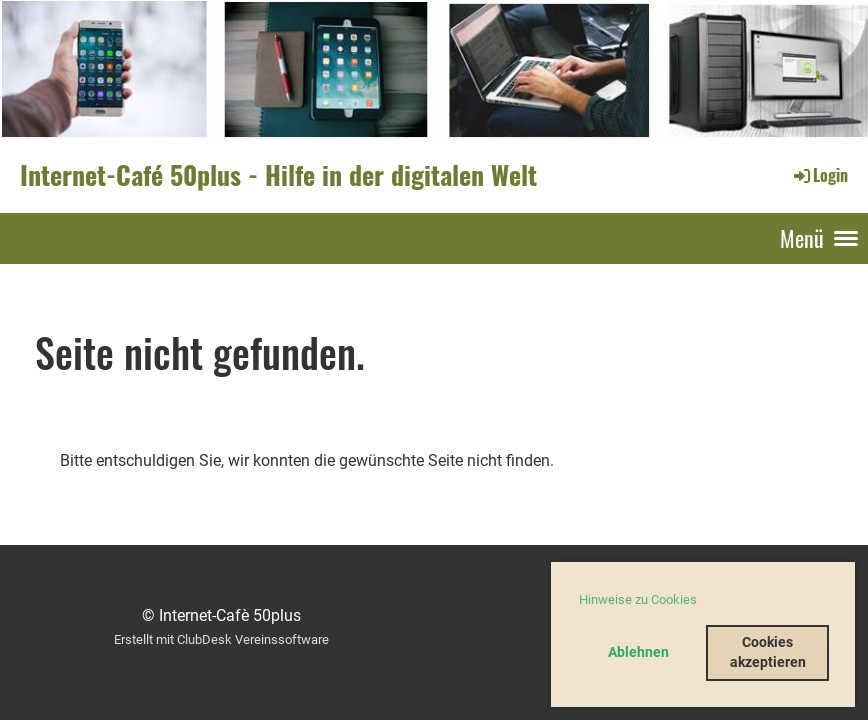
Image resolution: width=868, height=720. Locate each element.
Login (819, 175)
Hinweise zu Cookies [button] (638, 599)
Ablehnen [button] (638, 652)
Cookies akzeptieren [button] (768, 652)
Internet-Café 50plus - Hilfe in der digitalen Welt (278, 175)
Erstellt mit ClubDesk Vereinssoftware (221, 639)
